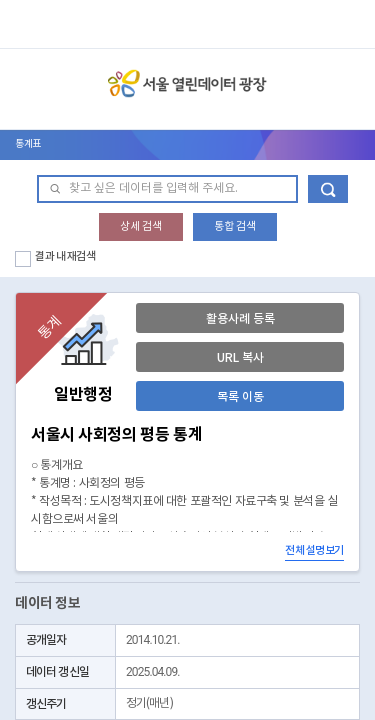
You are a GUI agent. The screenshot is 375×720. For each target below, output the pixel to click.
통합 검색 (235, 226)
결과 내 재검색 (65, 256)
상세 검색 (141, 226)
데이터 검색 (328, 189)
